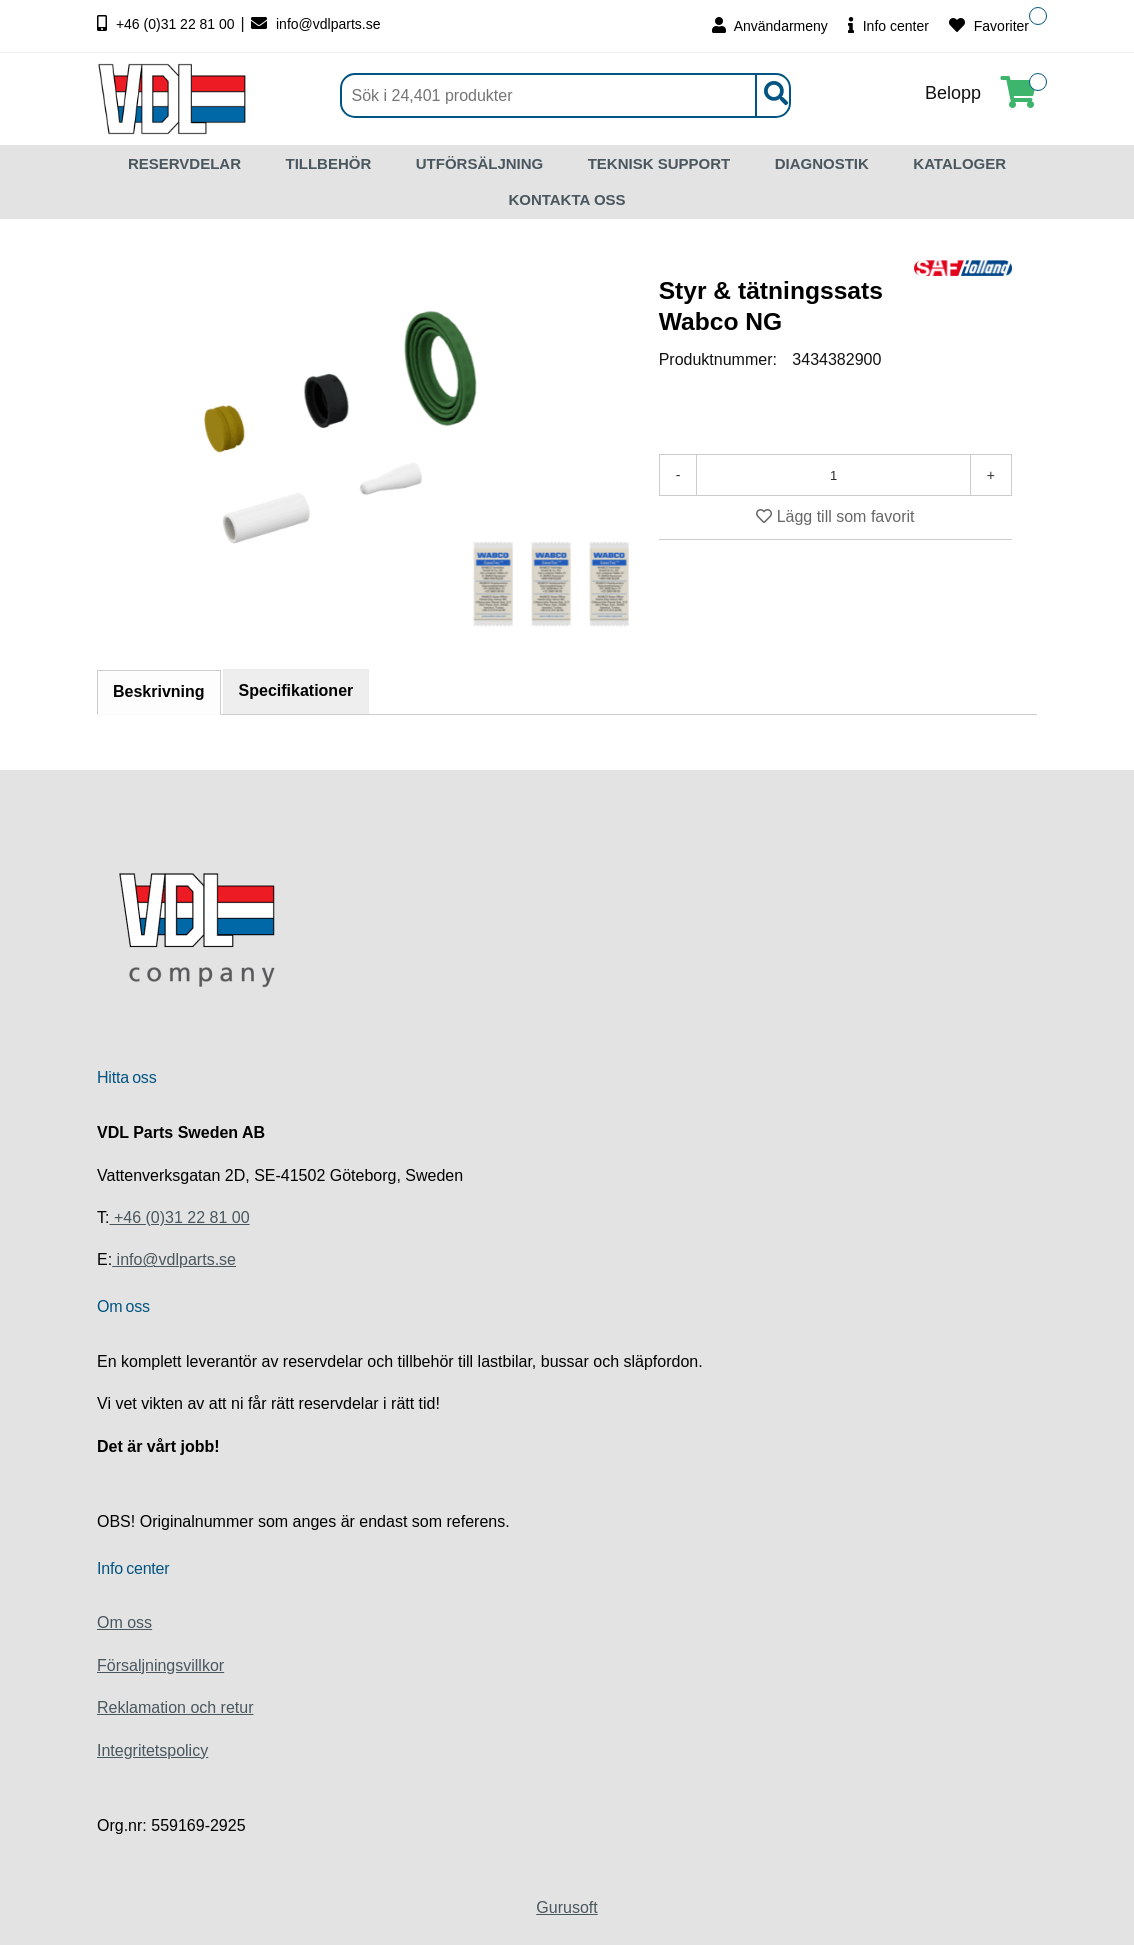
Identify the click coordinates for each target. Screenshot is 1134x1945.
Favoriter (989, 25)
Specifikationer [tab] (296, 690)
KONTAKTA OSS (566, 199)
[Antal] (833, 475)
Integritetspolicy (152, 1750)
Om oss (124, 1622)
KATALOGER (959, 163)
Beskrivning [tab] (159, 691)
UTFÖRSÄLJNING (480, 163)
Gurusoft (566, 1907)
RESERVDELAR (184, 163)
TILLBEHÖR (328, 163)
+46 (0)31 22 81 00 (168, 24)
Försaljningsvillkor (160, 1665)
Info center (888, 25)
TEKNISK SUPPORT (659, 163)
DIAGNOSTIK (822, 163)
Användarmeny (770, 25)
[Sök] (565, 95)
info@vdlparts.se (315, 24)
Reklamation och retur (175, 1707)
